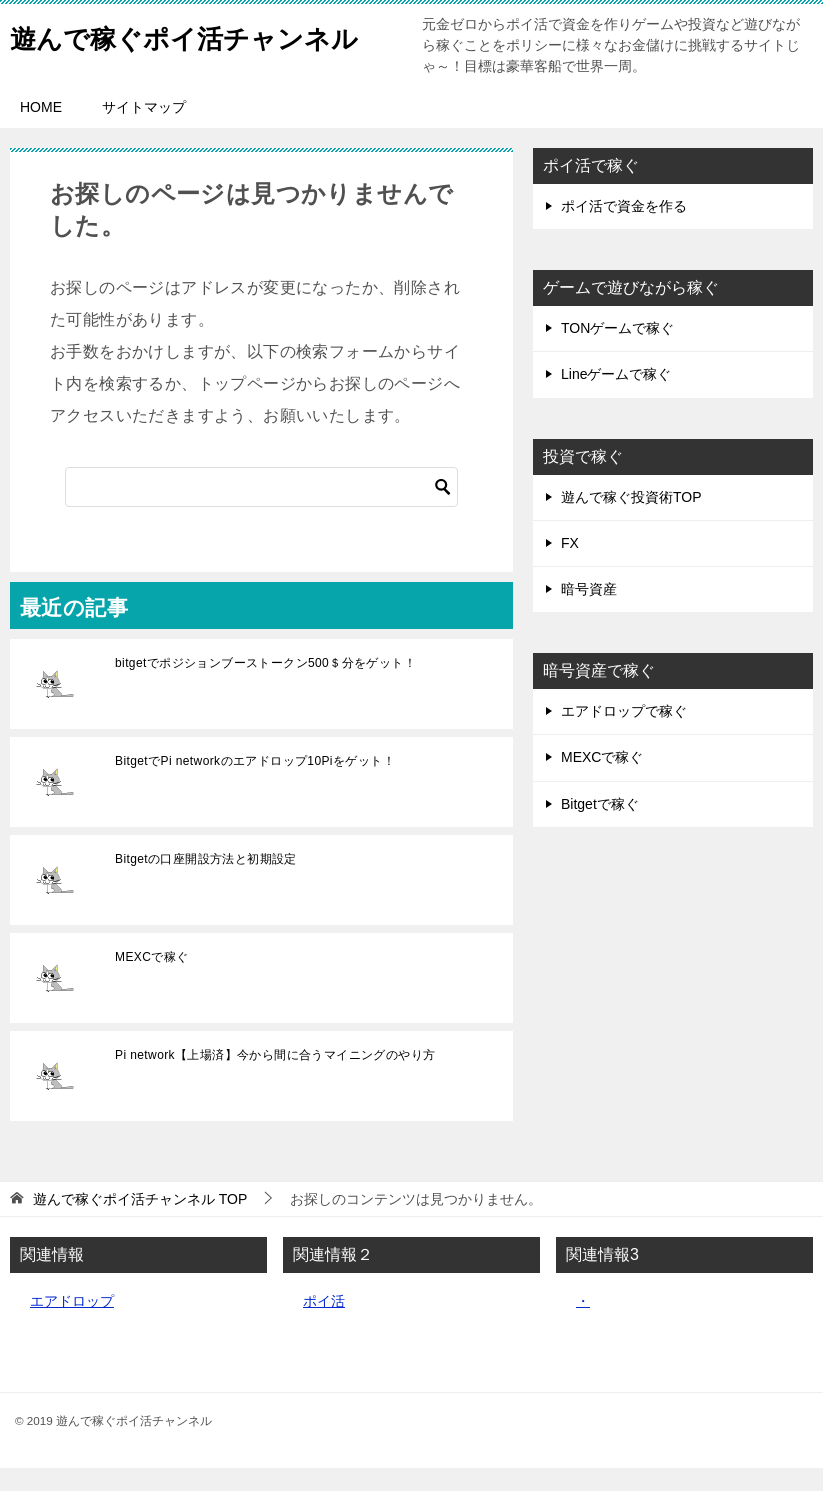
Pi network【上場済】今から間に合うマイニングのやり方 (275, 1078)
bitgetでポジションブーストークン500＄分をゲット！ (265, 686)
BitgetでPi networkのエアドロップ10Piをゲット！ (255, 784)
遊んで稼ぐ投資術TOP (631, 520)
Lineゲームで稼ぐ (616, 397)
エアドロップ (72, 1324)
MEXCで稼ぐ (151, 980)
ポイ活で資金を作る (624, 229)
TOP (140, 1222)
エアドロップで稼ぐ (624, 734)
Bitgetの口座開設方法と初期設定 (206, 882)
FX (570, 566)
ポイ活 (324, 1324)
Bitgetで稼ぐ (600, 827)
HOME (41, 130)
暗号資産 (589, 612)
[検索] (261, 510)
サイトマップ (144, 130)
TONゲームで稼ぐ (617, 351)
